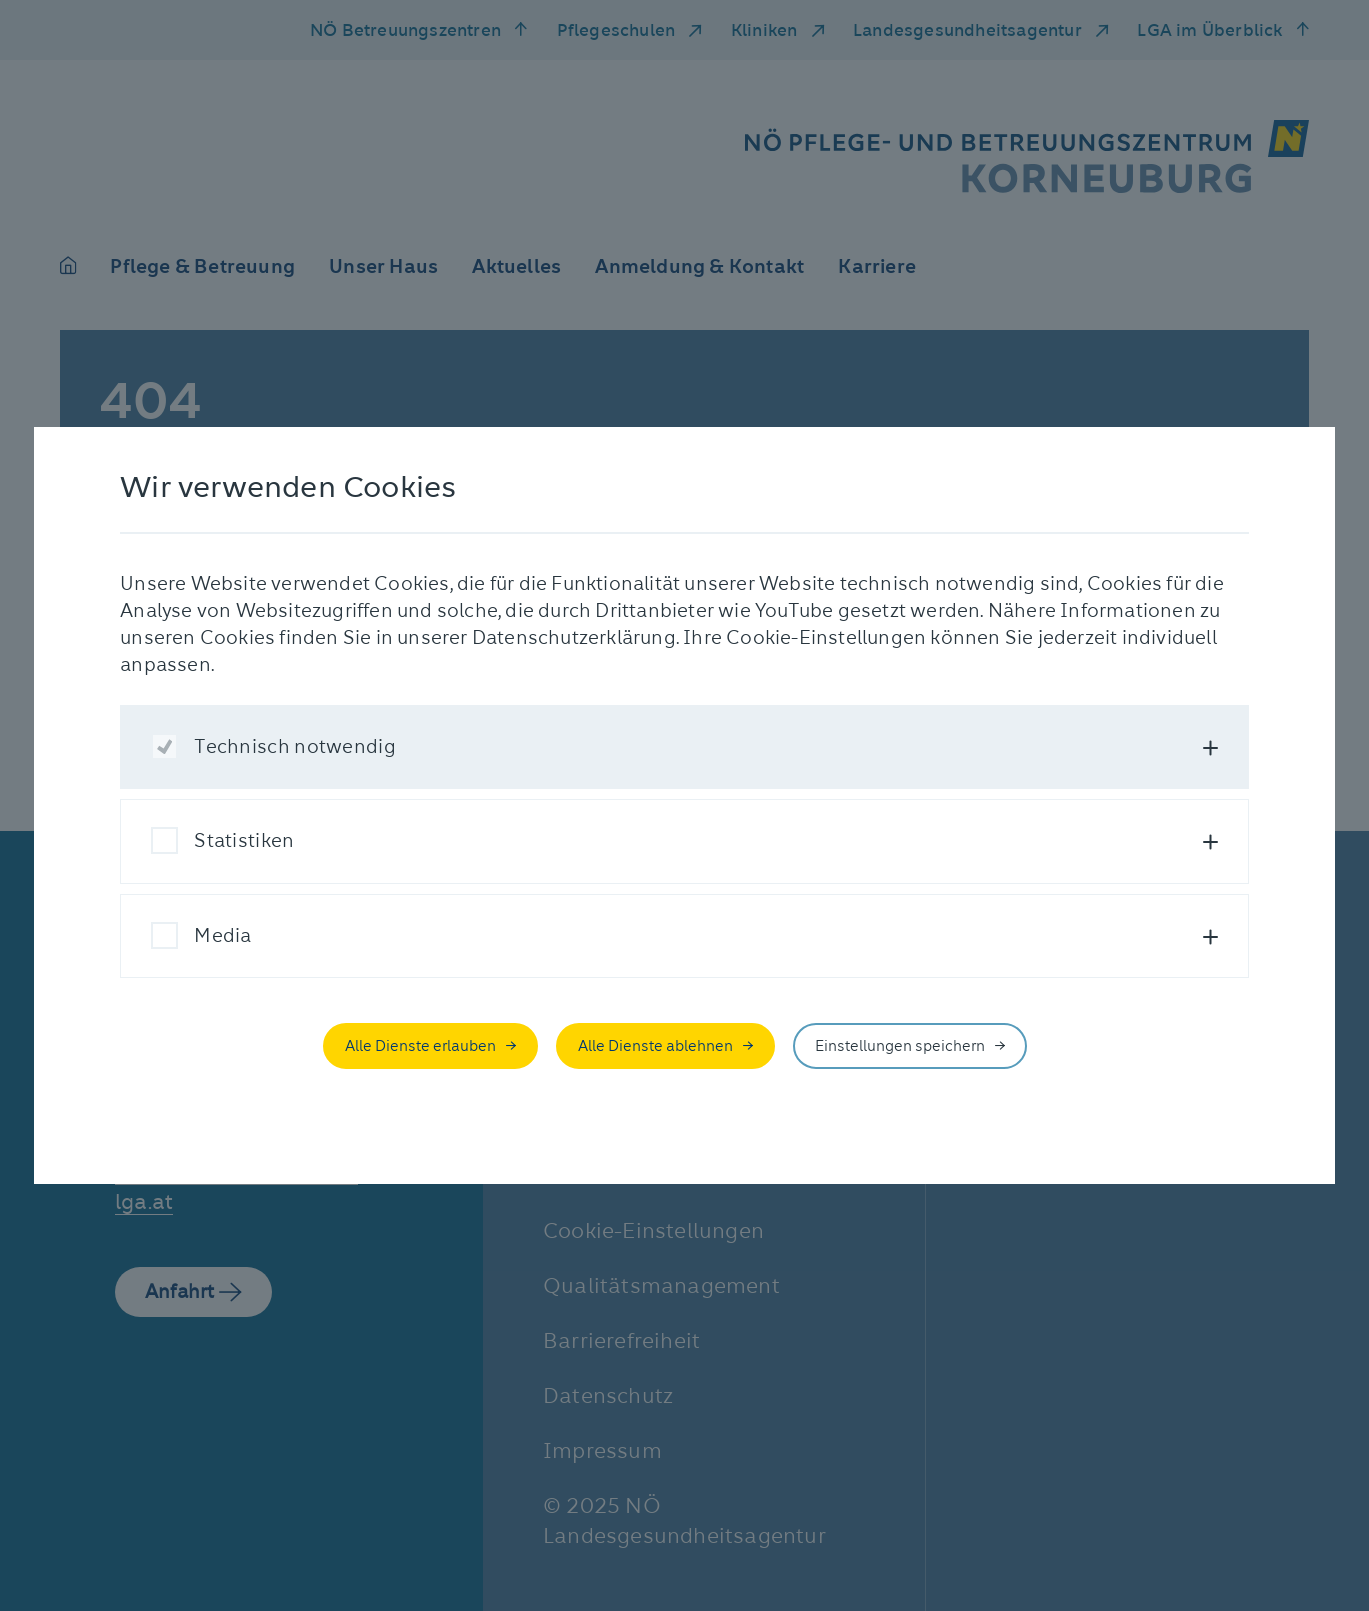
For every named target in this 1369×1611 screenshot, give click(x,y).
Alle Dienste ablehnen (655, 1046)
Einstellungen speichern (900, 1046)
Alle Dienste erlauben (420, 1046)
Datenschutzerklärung (574, 637)
